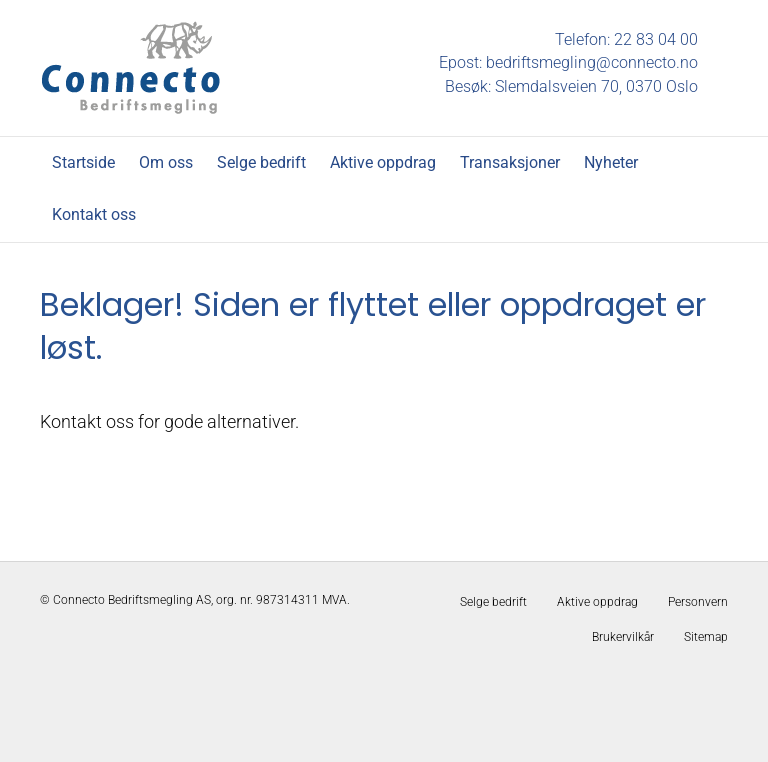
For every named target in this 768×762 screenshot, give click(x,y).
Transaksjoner (510, 162)
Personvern (698, 602)
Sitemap (706, 637)
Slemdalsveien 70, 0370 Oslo (596, 86)
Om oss (166, 162)
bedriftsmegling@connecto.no (592, 62)
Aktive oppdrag (383, 162)
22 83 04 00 (656, 39)
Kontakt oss (94, 214)
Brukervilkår (623, 637)
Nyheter (611, 162)
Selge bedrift (261, 162)
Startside (83, 162)
